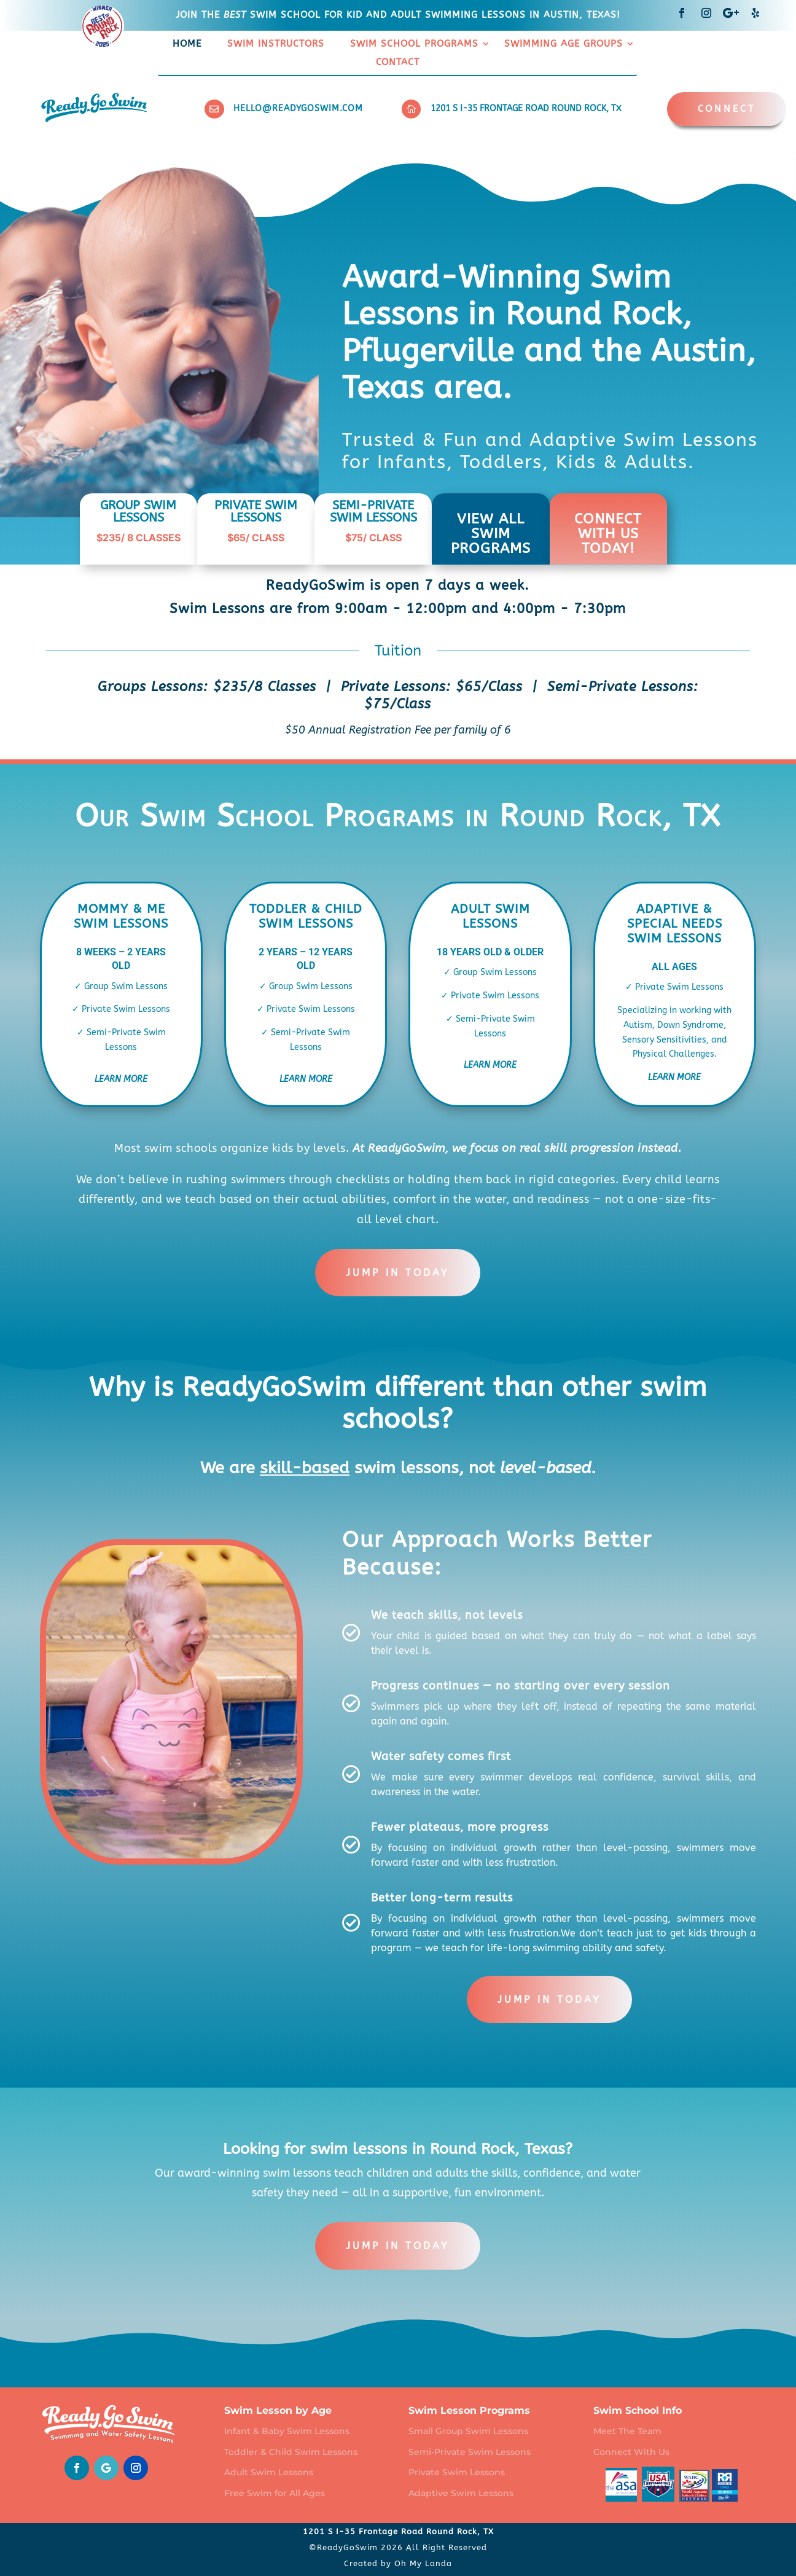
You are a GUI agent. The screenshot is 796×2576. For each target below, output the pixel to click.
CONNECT (726, 108)
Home (187, 44)
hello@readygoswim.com (298, 108)
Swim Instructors (275, 44)
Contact (397, 63)
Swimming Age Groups (563, 44)
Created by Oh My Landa (398, 2563)
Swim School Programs (414, 44)
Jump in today (398, 1272)
